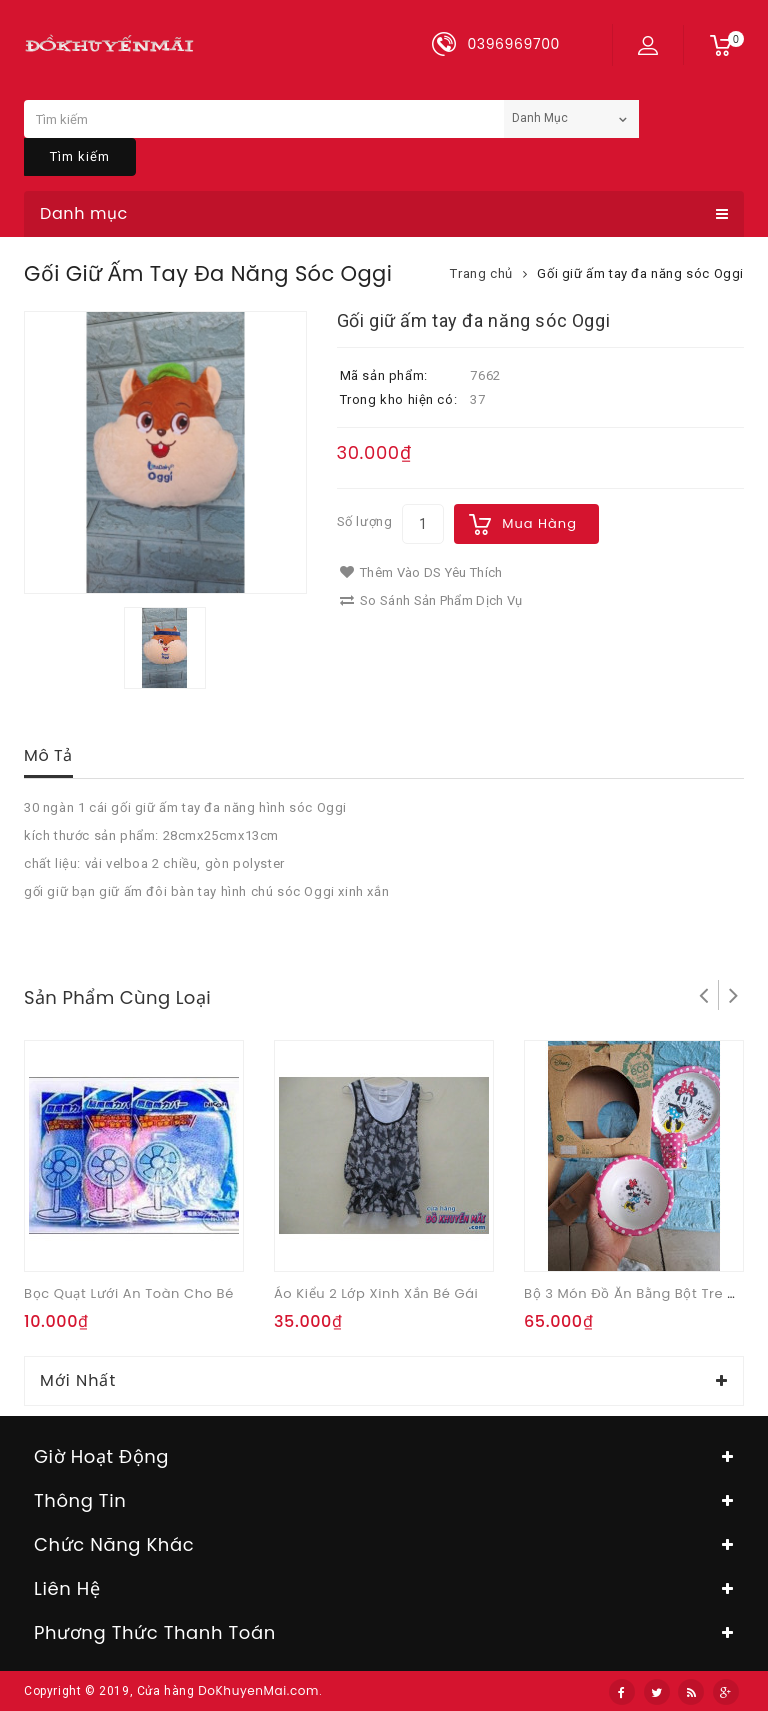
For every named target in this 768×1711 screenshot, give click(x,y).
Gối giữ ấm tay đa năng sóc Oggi (640, 273)
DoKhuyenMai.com (258, 1690)
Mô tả (48, 755)
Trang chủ (481, 273)
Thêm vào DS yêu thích (421, 572)
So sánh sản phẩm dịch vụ (431, 600)
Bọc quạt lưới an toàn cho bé (129, 1293)
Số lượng (365, 521)
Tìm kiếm (80, 156)
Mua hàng (539, 523)
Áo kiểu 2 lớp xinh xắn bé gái (376, 1293)
